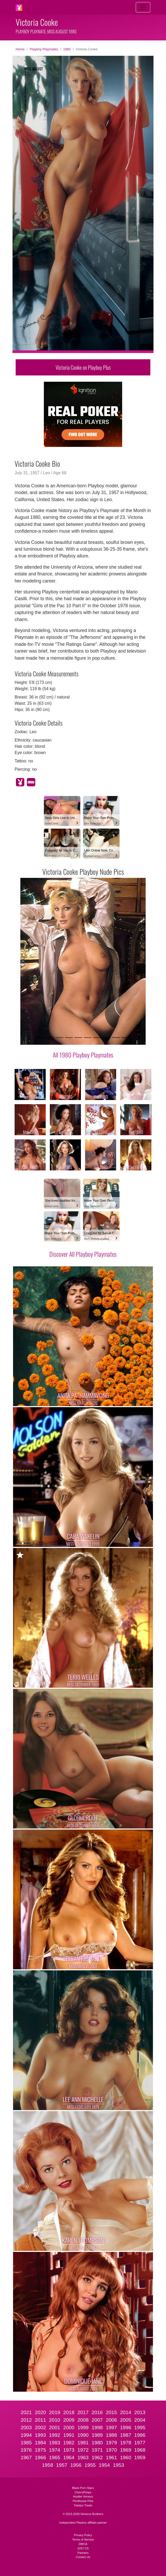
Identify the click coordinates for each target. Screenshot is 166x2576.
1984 (40, 2442)
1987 (125, 2435)
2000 (68, 2427)
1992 (54, 2435)
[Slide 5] (78, 1038)
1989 (97, 2435)
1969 (125, 2450)
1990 (83, 2435)
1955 (90, 2465)
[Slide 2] (50, 1038)
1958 (47, 2465)
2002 (40, 2427)
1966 (40, 2457)
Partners (83, 2552)
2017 (83, 2412)
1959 (139, 2457)
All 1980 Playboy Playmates (83, 1054)
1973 (68, 2450)
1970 (111, 2450)
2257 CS (83, 2548)
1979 (111, 2442)
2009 (68, 2420)
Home (20, 49)
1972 (83, 2450)
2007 (97, 2420)
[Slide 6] (88, 1038)
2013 (139, 2412)
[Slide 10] (125, 1038)
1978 (125, 2442)
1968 (139, 2450)
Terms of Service (83, 2539)
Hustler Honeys (83, 2496)
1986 (139, 2435)
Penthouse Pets (83, 2500)
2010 (54, 2420)
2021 (26, 2412)
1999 (83, 2427)
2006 (111, 2420)
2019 (54, 2412)
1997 (111, 2427)
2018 (68, 2412)
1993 (40, 2435)
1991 (68, 2435)
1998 (97, 2427)
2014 (125, 2412)
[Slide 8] (106, 1038)
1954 (104, 2465)
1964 (68, 2457)
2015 (111, 2412)
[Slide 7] (97, 1038)
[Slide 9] (116, 1038)
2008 (83, 2420)
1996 (125, 2427)
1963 (83, 2457)
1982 (68, 2442)
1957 (61, 2465)
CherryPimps (83, 2492)
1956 (75, 2465)
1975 (40, 2450)
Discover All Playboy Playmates (83, 1254)
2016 (97, 2412)
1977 (139, 2442)
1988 (111, 2435)
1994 (26, 2435)
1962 (97, 2457)
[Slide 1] (41, 1038)
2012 (26, 2420)
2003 (26, 2427)
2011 (40, 2420)
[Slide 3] (59, 1038)
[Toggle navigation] (143, 7)
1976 (26, 2450)
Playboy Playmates (44, 49)
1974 (54, 2450)
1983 (54, 2442)
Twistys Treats (83, 2505)
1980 (66, 49)
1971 (97, 2450)
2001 (54, 2427)
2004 (139, 2420)
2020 (40, 2412)
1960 (125, 2457)
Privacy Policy (83, 2535)
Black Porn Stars (83, 2487)
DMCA (83, 2543)
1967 (26, 2457)
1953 (118, 2465)
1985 (26, 2442)
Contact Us (83, 2557)
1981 (83, 2442)
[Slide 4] (69, 1038)
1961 (111, 2457)
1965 (54, 2457)
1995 (139, 2427)
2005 (125, 2420)
